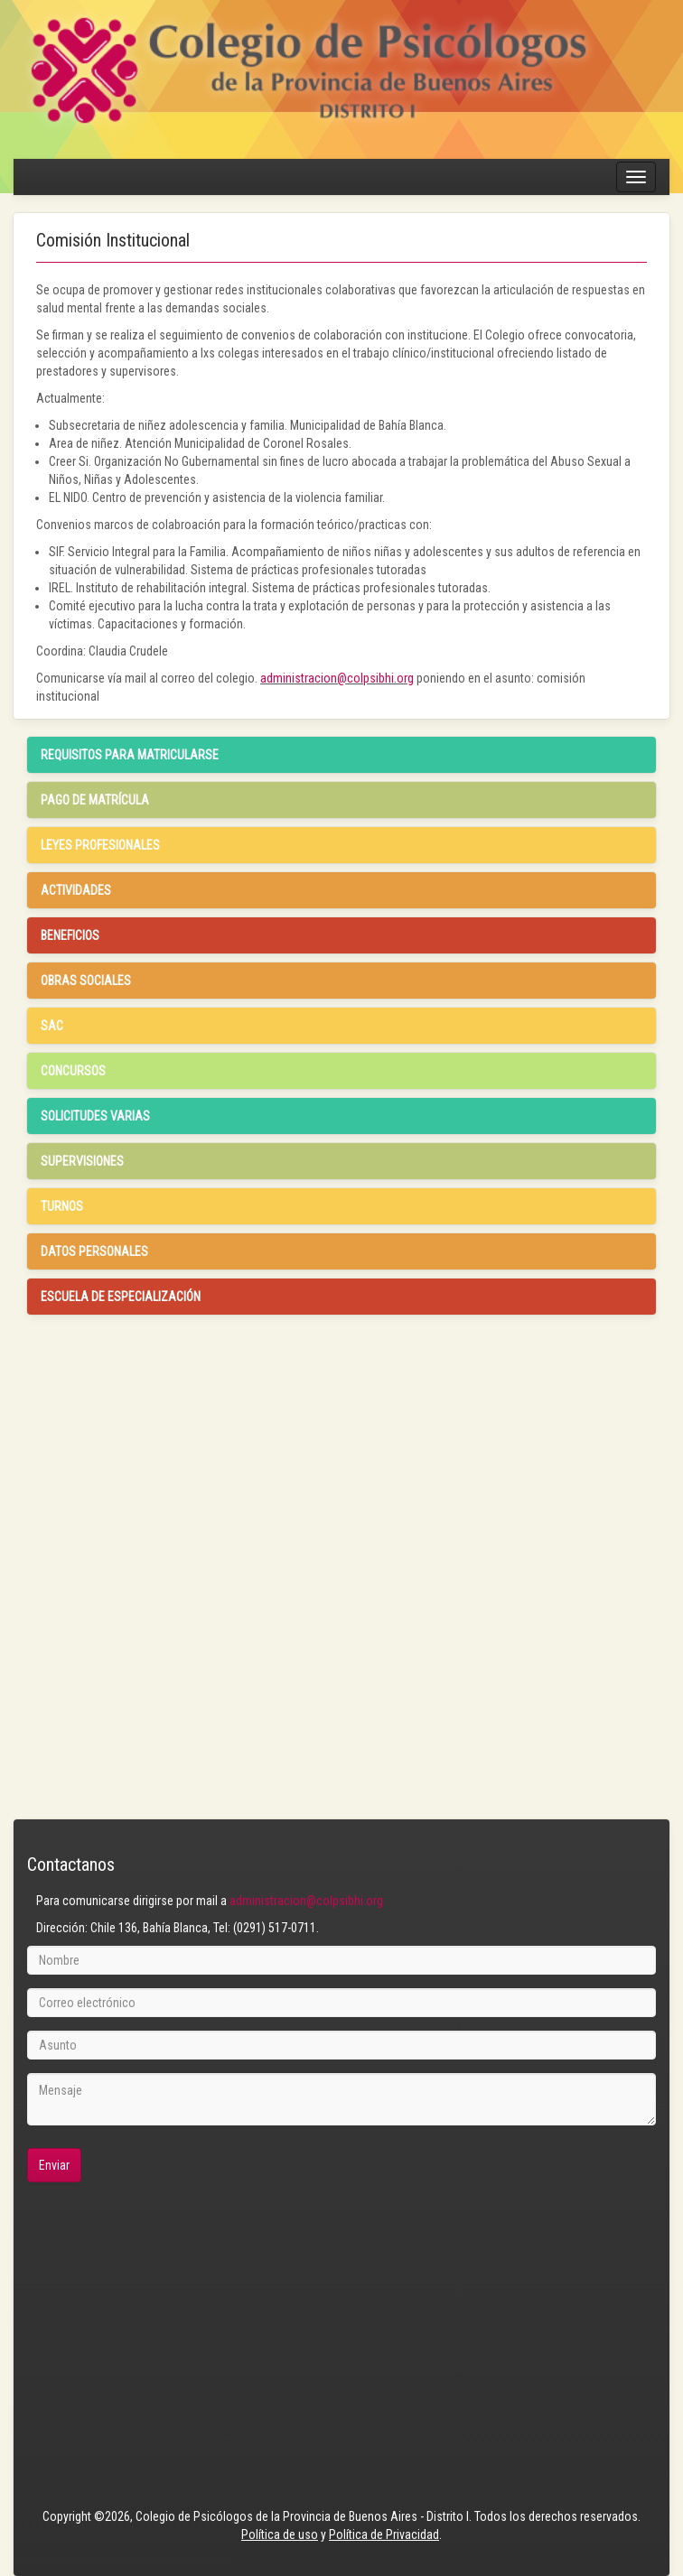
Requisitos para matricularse (130, 755)
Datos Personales (94, 1251)
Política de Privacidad (384, 2534)
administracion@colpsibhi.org (337, 678)
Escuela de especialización (121, 1296)
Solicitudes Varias (95, 1116)
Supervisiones (82, 1161)
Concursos (73, 1071)
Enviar (54, 2165)
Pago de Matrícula (95, 800)
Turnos (62, 1206)
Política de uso (279, 2534)
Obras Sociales (86, 980)
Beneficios (70, 935)
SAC (52, 1025)
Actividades (76, 890)
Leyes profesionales (100, 845)
